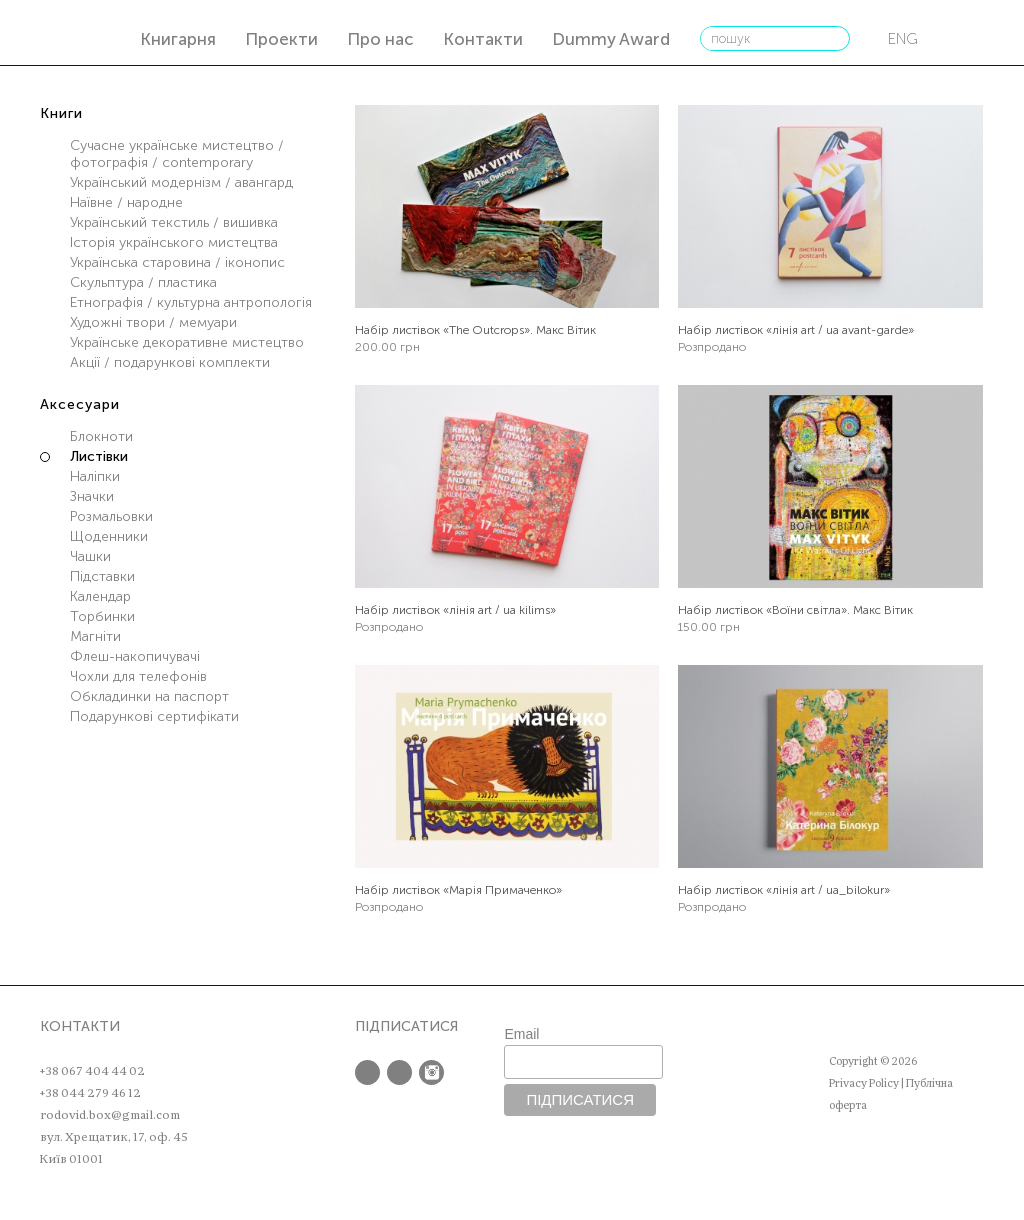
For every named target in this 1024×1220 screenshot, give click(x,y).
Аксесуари (80, 404)
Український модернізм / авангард (181, 182)
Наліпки (95, 476)
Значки (92, 496)
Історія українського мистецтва (174, 242)
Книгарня (178, 39)
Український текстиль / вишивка (174, 222)
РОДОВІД (88, 35)
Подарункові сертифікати (154, 716)
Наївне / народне (126, 202)
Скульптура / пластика (143, 282)
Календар (100, 596)
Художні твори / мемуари (153, 322)
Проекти (281, 39)
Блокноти (101, 436)
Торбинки (102, 616)
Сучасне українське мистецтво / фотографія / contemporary (177, 154)
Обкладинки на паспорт (149, 696)
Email (521, 1034)
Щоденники (109, 536)
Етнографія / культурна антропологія (191, 302)
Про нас (380, 39)
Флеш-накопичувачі (135, 656)
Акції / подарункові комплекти (170, 362)
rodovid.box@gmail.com (110, 1115)
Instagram (431, 1072)
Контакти (483, 39)
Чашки (90, 556)
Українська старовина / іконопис (177, 262)
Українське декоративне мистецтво (187, 342)
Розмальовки (111, 516)
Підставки (102, 576)
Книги (61, 113)
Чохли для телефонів (138, 676)
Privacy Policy (864, 1083)
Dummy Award (611, 39)
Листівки (99, 456)
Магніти (95, 636)
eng (903, 39)
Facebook (367, 1072)
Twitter (399, 1072)
